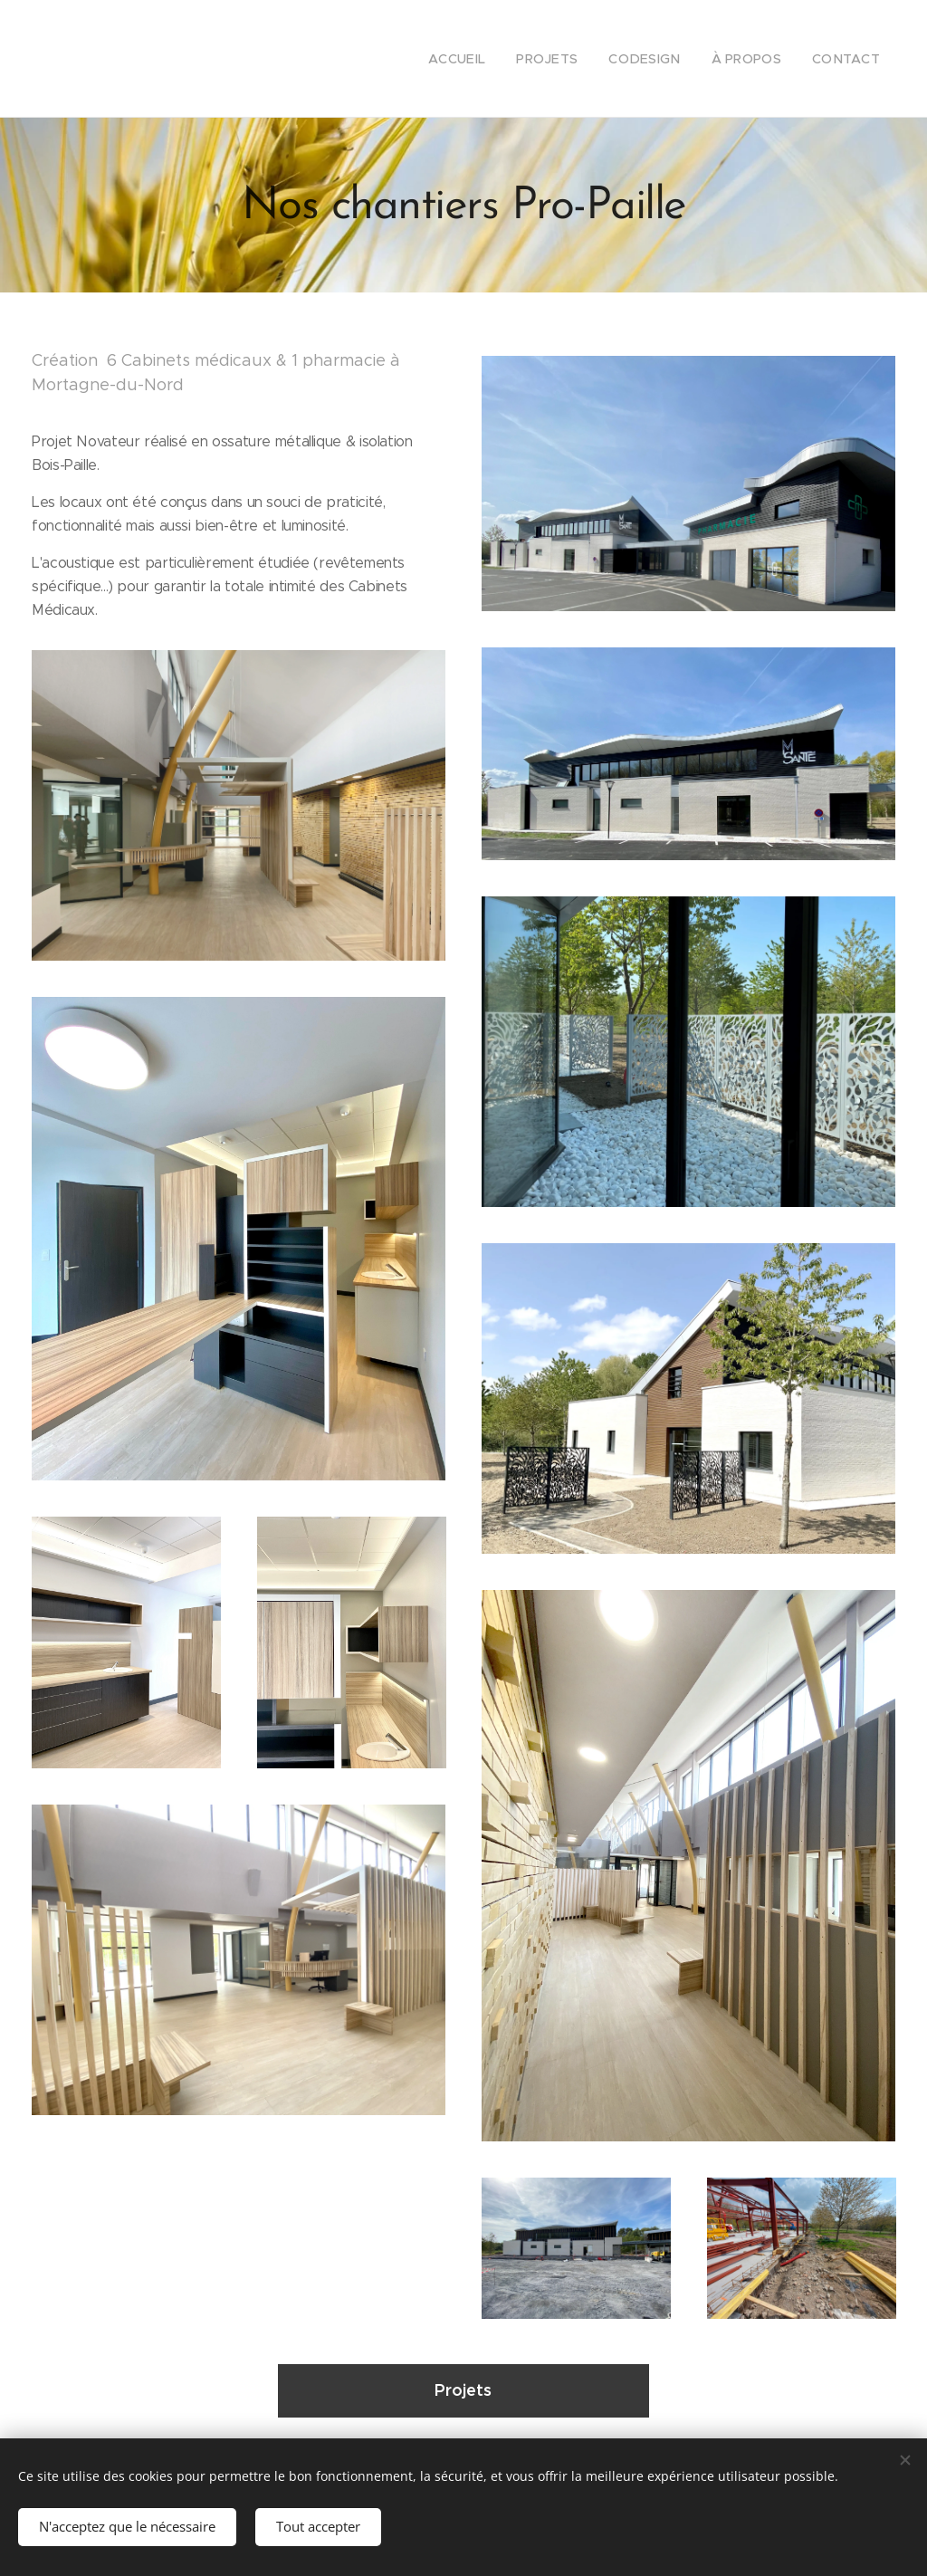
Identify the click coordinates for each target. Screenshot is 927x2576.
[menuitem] (482, 58)
